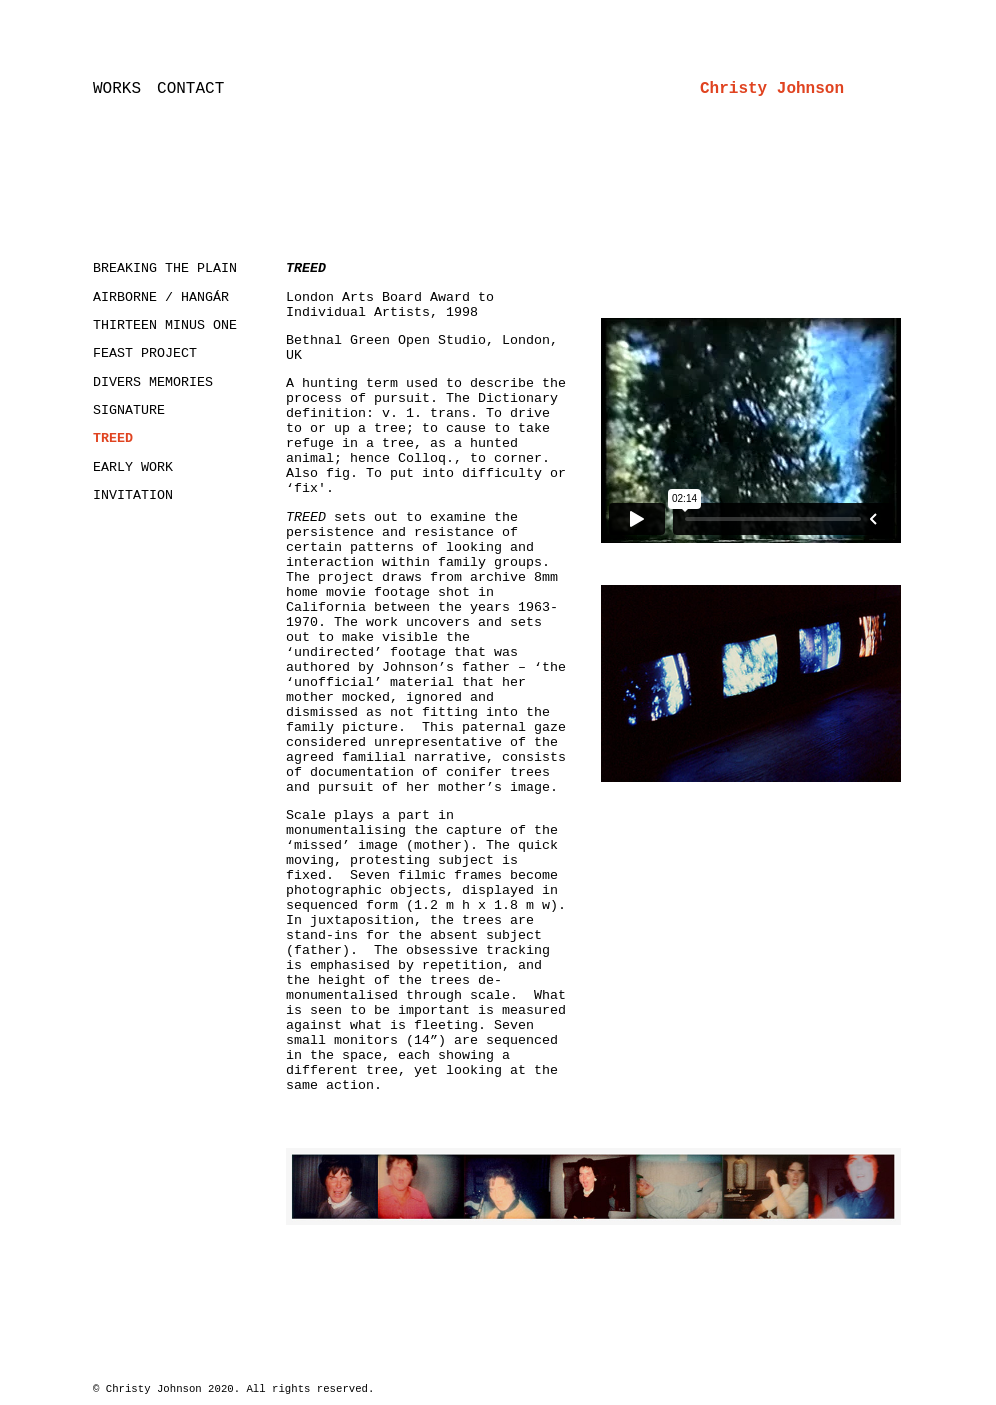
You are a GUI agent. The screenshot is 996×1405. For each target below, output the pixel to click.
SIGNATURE (129, 410)
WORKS (117, 89)
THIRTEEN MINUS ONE (165, 325)
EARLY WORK (133, 467)
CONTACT (190, 89)
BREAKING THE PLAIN (165, 268)
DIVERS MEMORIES (153, 382)
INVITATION (133, 495)
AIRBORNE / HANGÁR (161, 297)
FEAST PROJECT (145, 353)
